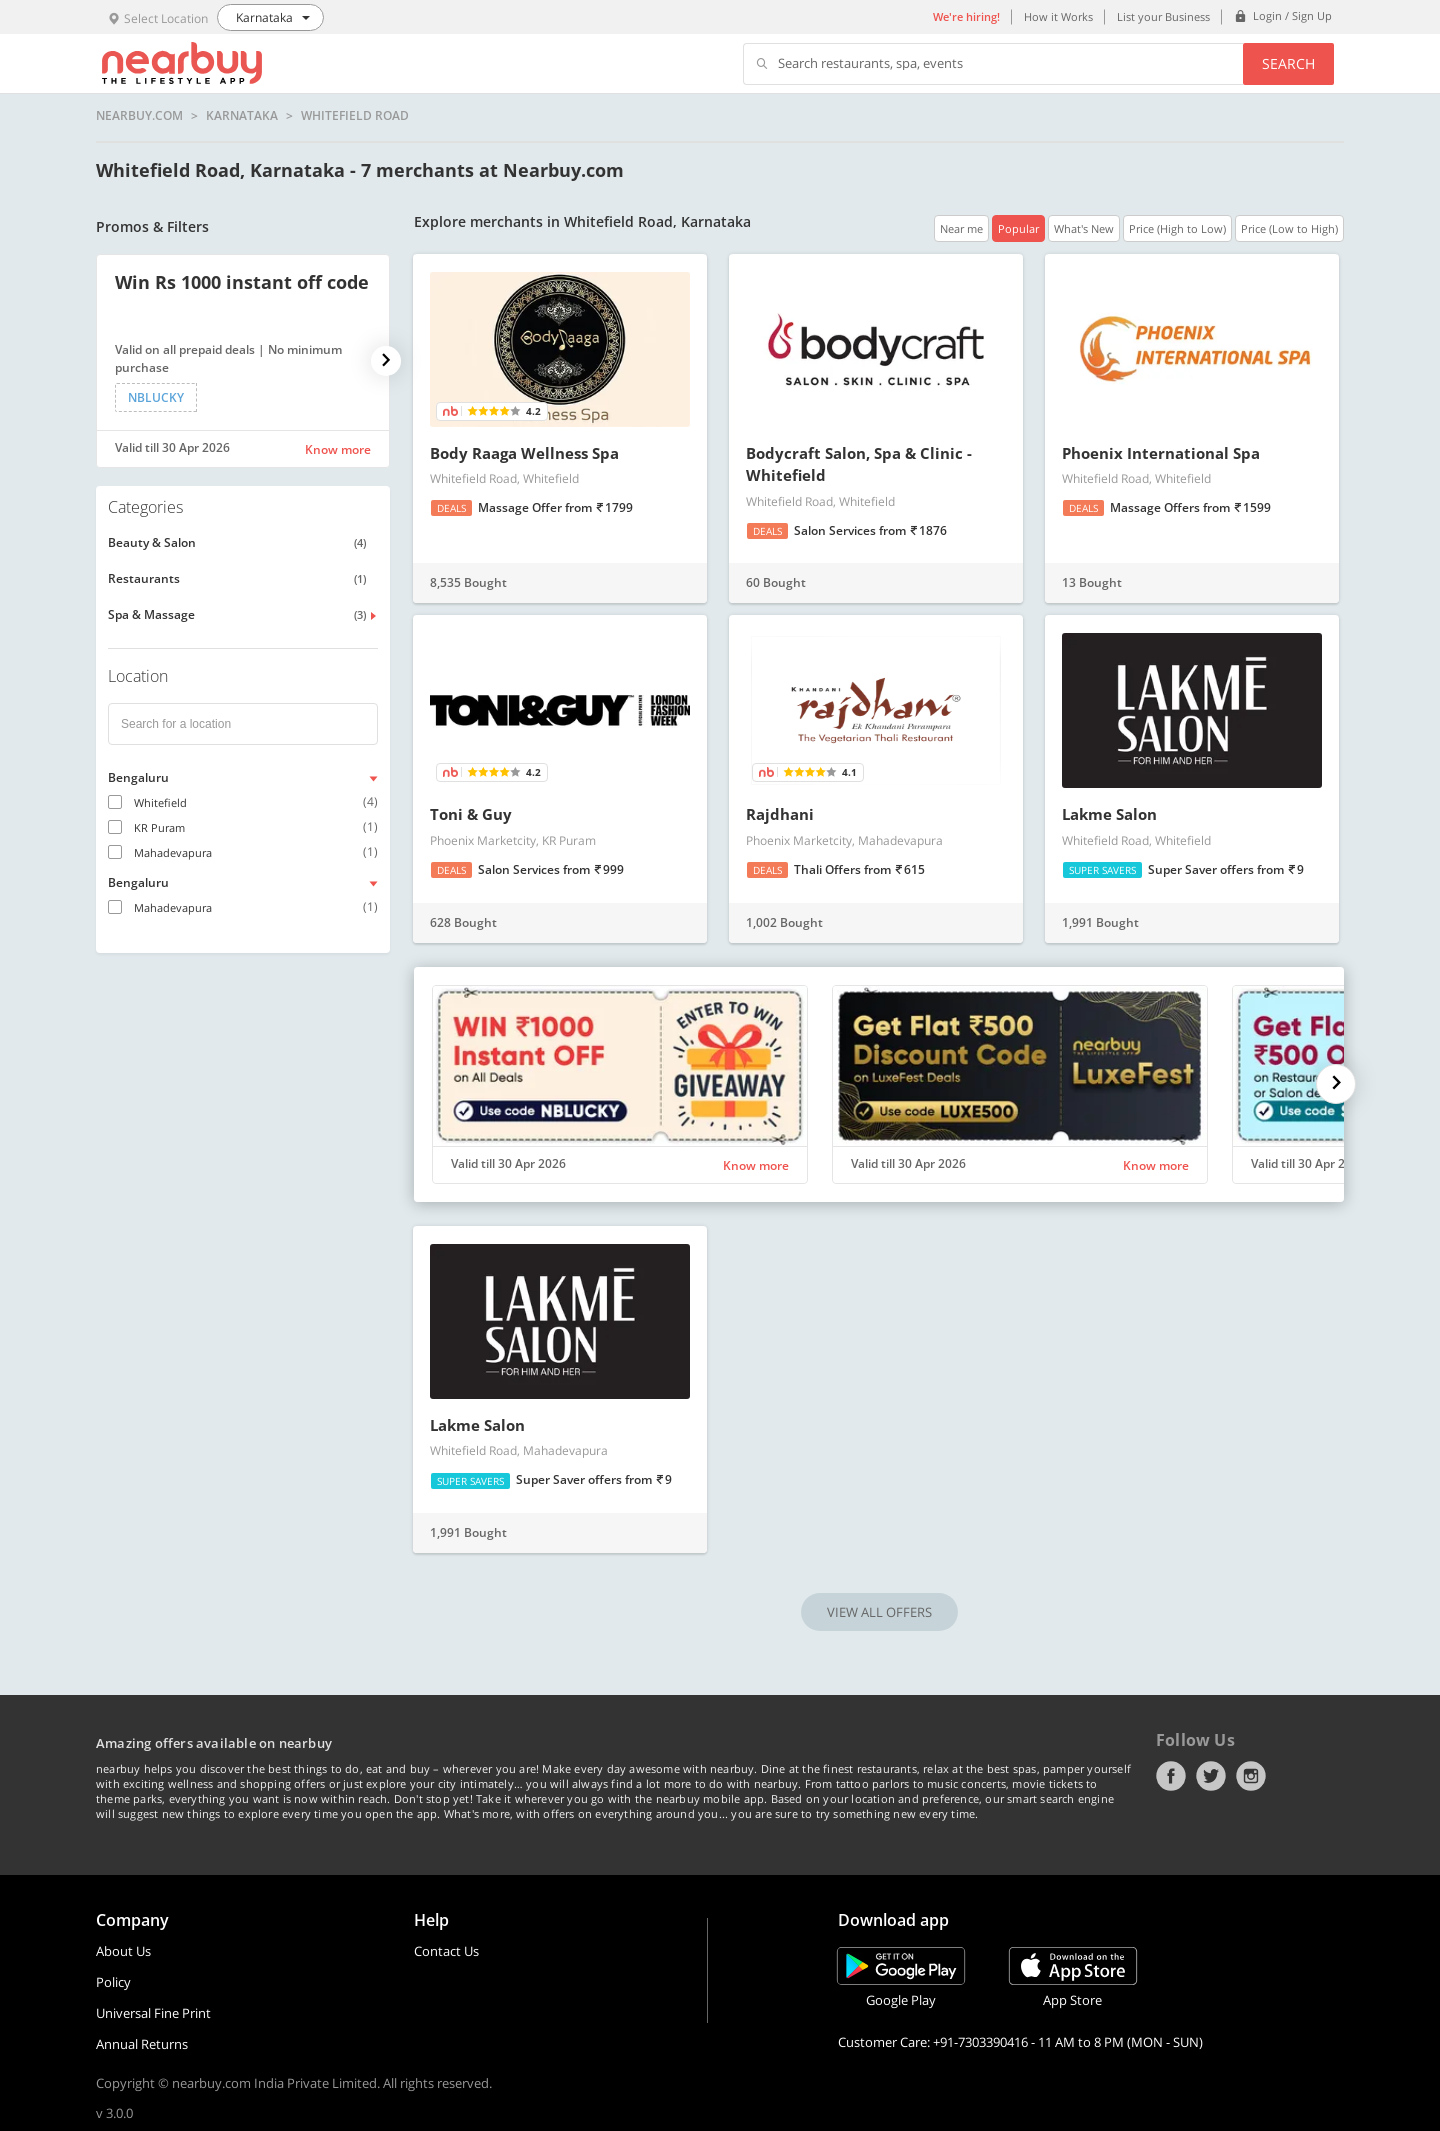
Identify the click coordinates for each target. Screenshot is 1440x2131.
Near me (961, 228)
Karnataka (242, 116)
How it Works (1058, 16)
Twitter (1211, 1776)
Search (1288, 63)
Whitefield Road (355, 116)
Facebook (1171, 1776)
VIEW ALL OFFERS (879, 1612)
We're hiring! (966, 16)
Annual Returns (142, 2044)
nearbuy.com (139, 116)
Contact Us (446, 1951)
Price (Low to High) (1289, 228)
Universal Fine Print (153, 2013)
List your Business (1163, 16)
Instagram (1251, 1776)
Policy (113, 1982)
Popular (1018, 228)
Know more (338, 449)
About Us (123, 1951)
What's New (1084, 228)
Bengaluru (138, 777)
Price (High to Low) (1177, 228)
